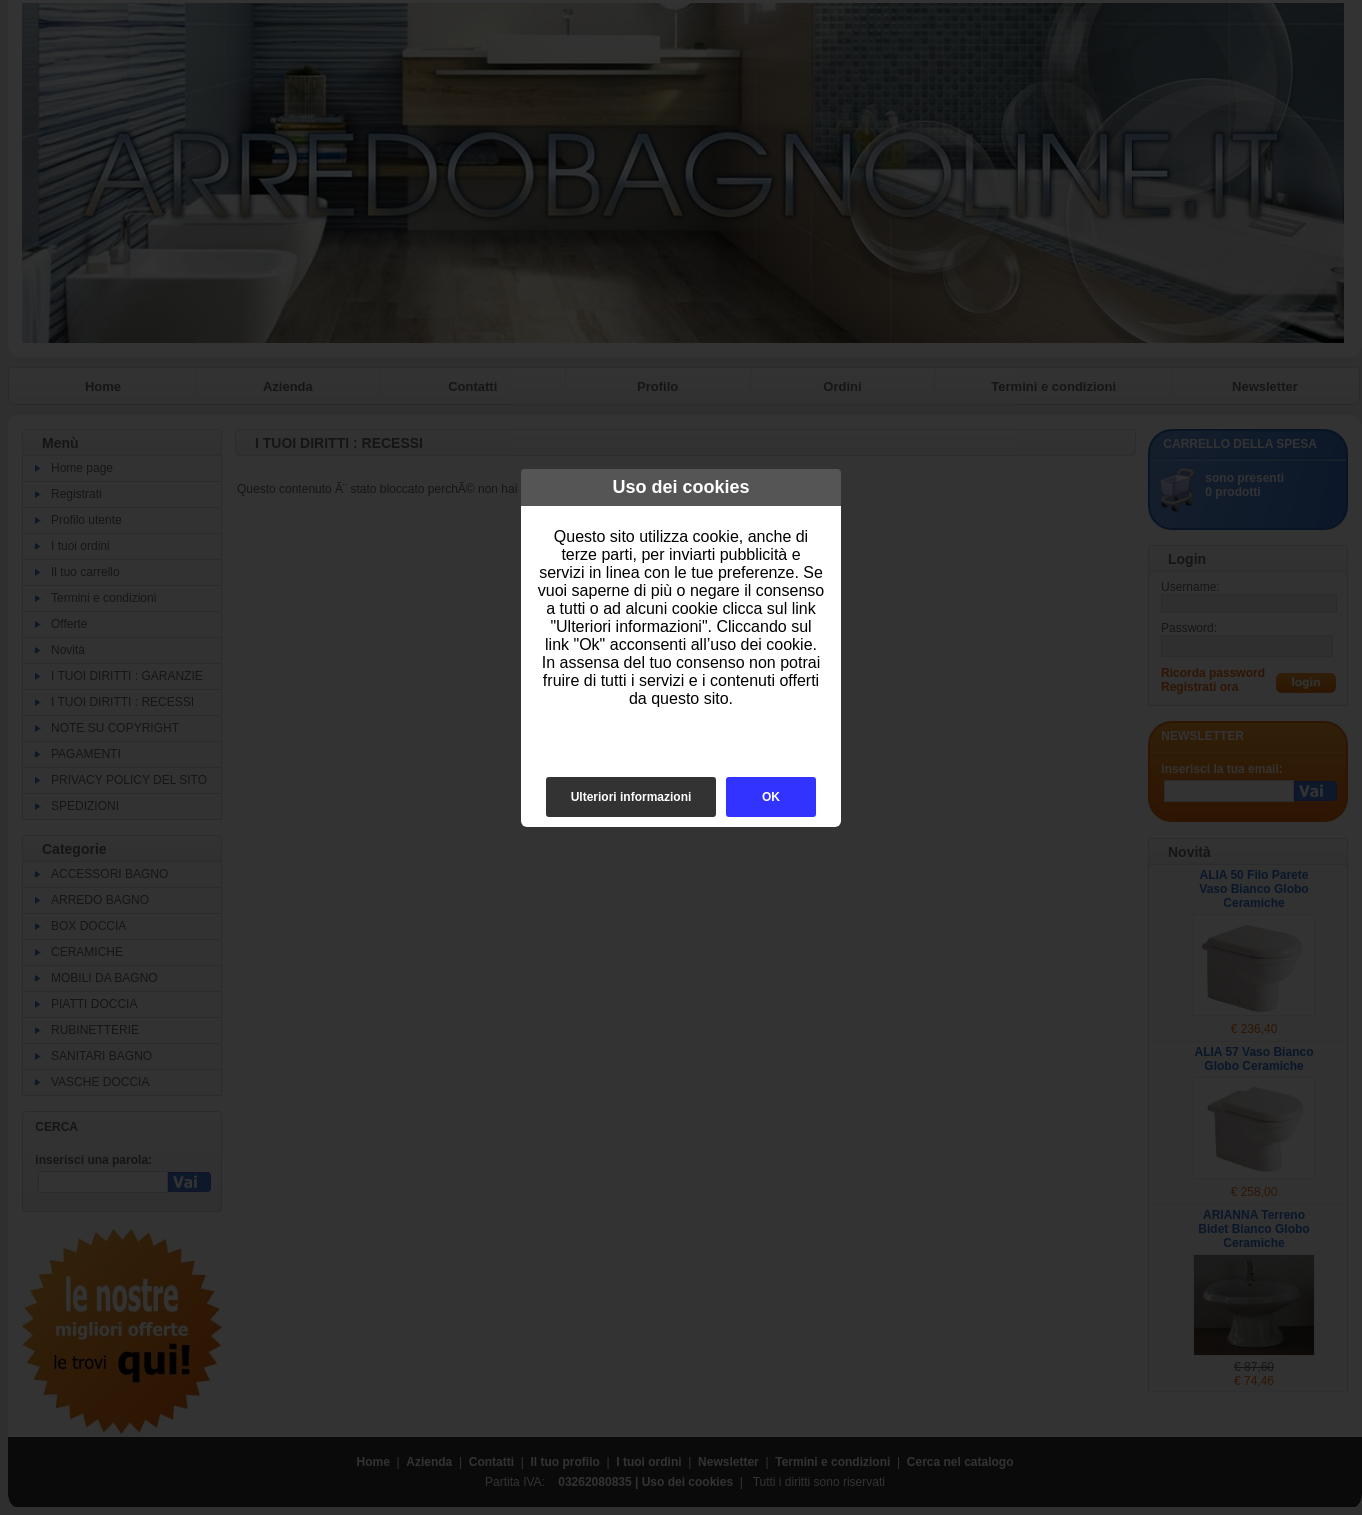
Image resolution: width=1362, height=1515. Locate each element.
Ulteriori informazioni (631, 797)
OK (771, 797)
